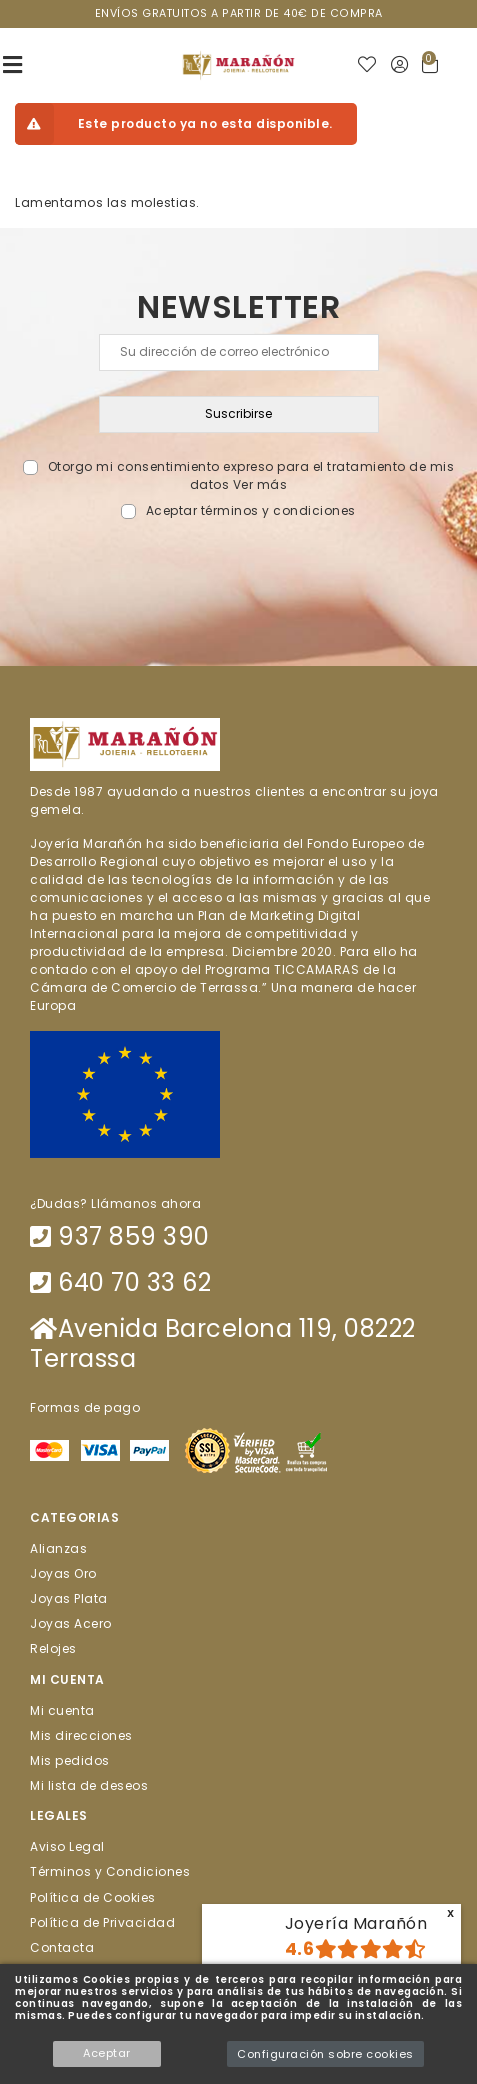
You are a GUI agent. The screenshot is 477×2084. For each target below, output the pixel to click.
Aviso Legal (67, 1846)
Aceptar (107, 2053)
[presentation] (238, 567)
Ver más (260, 484)
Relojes (53, 1648)
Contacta (62, 1947)
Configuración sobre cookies (325, 2054)
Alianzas (58, 1547)
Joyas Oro (63, 1572)
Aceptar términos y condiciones (251, 510)
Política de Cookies (93, 1896)
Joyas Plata (69, 1598)
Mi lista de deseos (89, 1785)
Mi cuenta (62, 1709)
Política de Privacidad (102, 1921)
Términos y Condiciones (110, 1871)
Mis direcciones (81, 1734)
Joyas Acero (71, 1623)
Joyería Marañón (356, 1923)
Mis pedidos (70, 1759)
